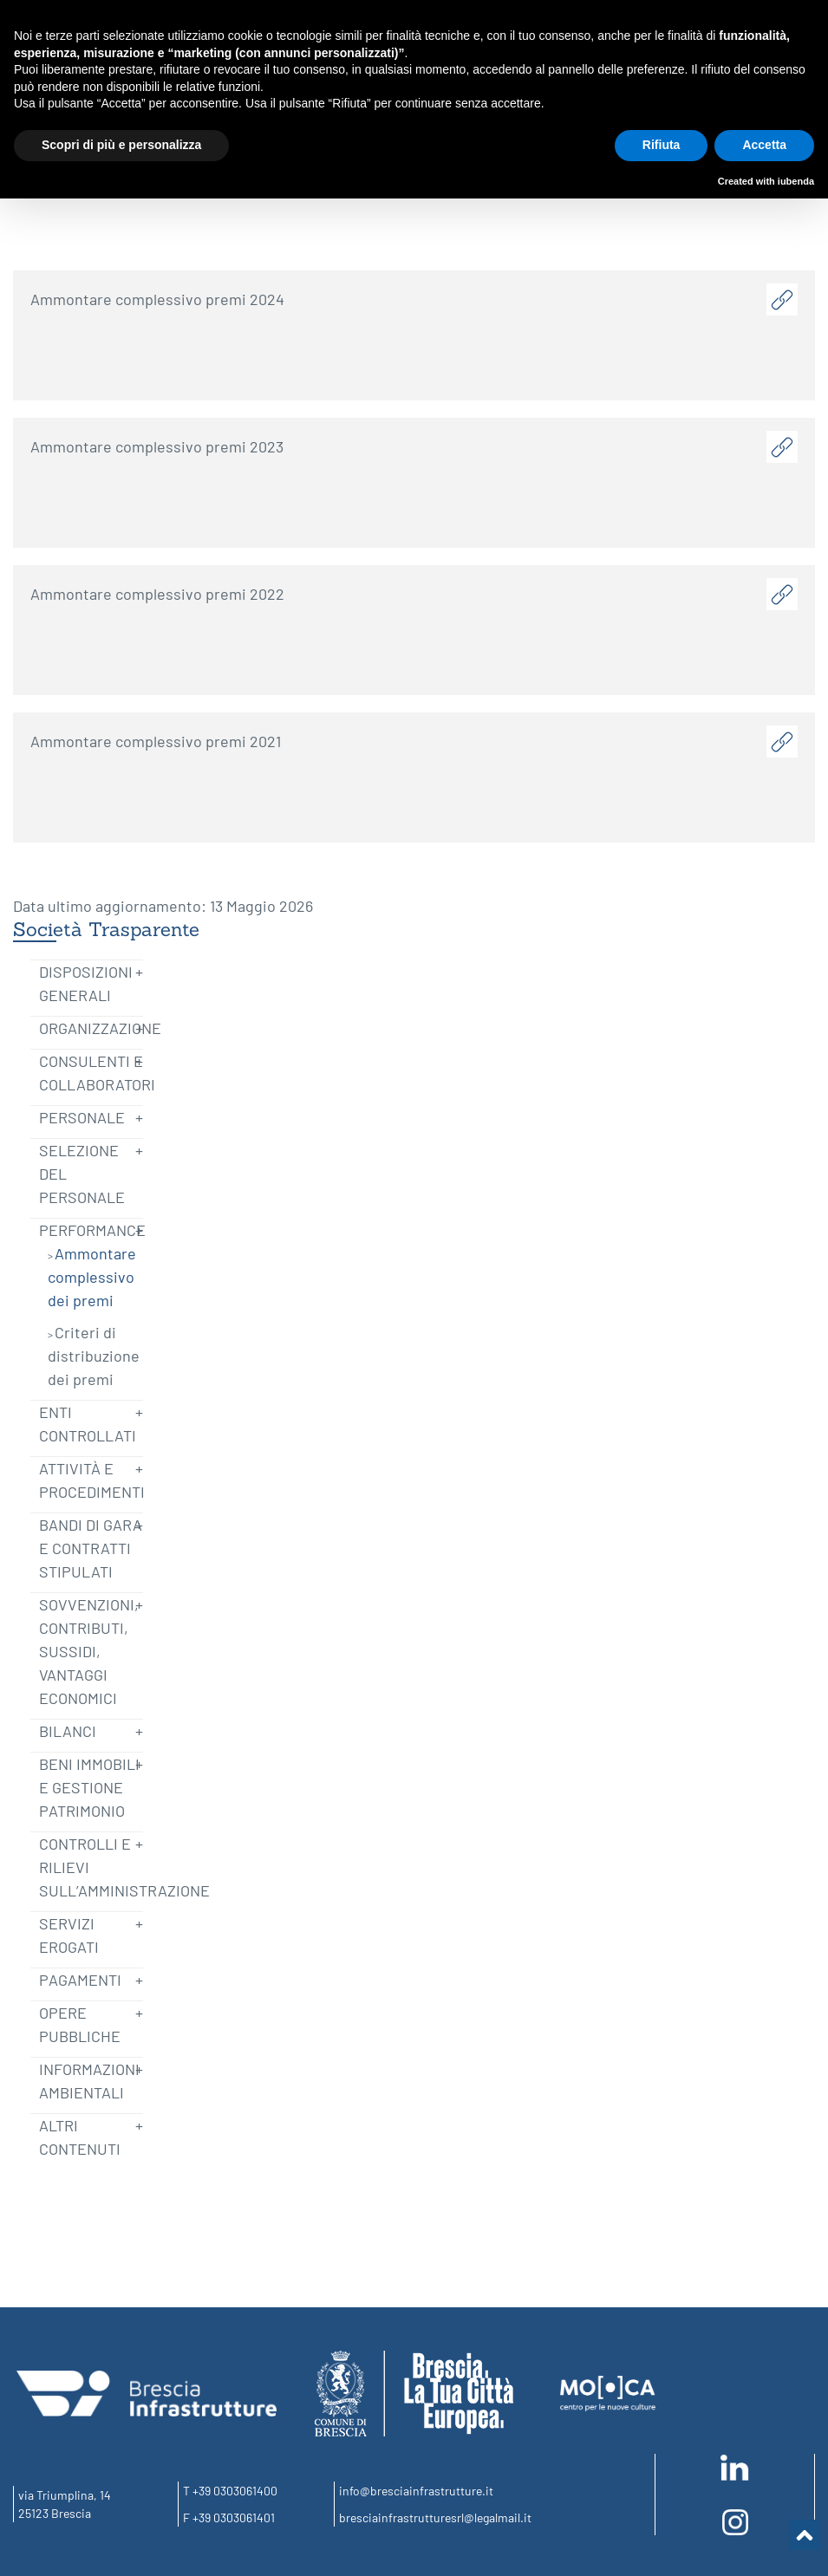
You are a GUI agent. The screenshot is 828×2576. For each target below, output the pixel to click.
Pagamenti (80, 1979)
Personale (82, 1117)
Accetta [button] (764, 145)
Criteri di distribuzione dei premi (94, 1356)
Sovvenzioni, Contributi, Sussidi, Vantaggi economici (89, 1651)
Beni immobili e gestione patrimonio (89, 1787)
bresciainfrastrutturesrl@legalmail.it (435, 2517)
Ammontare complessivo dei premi (92, 1277)
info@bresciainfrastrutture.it (416, 2490)
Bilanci (67, 1730)
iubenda (796, 181)
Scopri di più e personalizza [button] (121, 145)
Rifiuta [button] (661, 145)
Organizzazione (100, 1028)
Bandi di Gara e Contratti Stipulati (90, 1548)
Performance (92, 1229)
